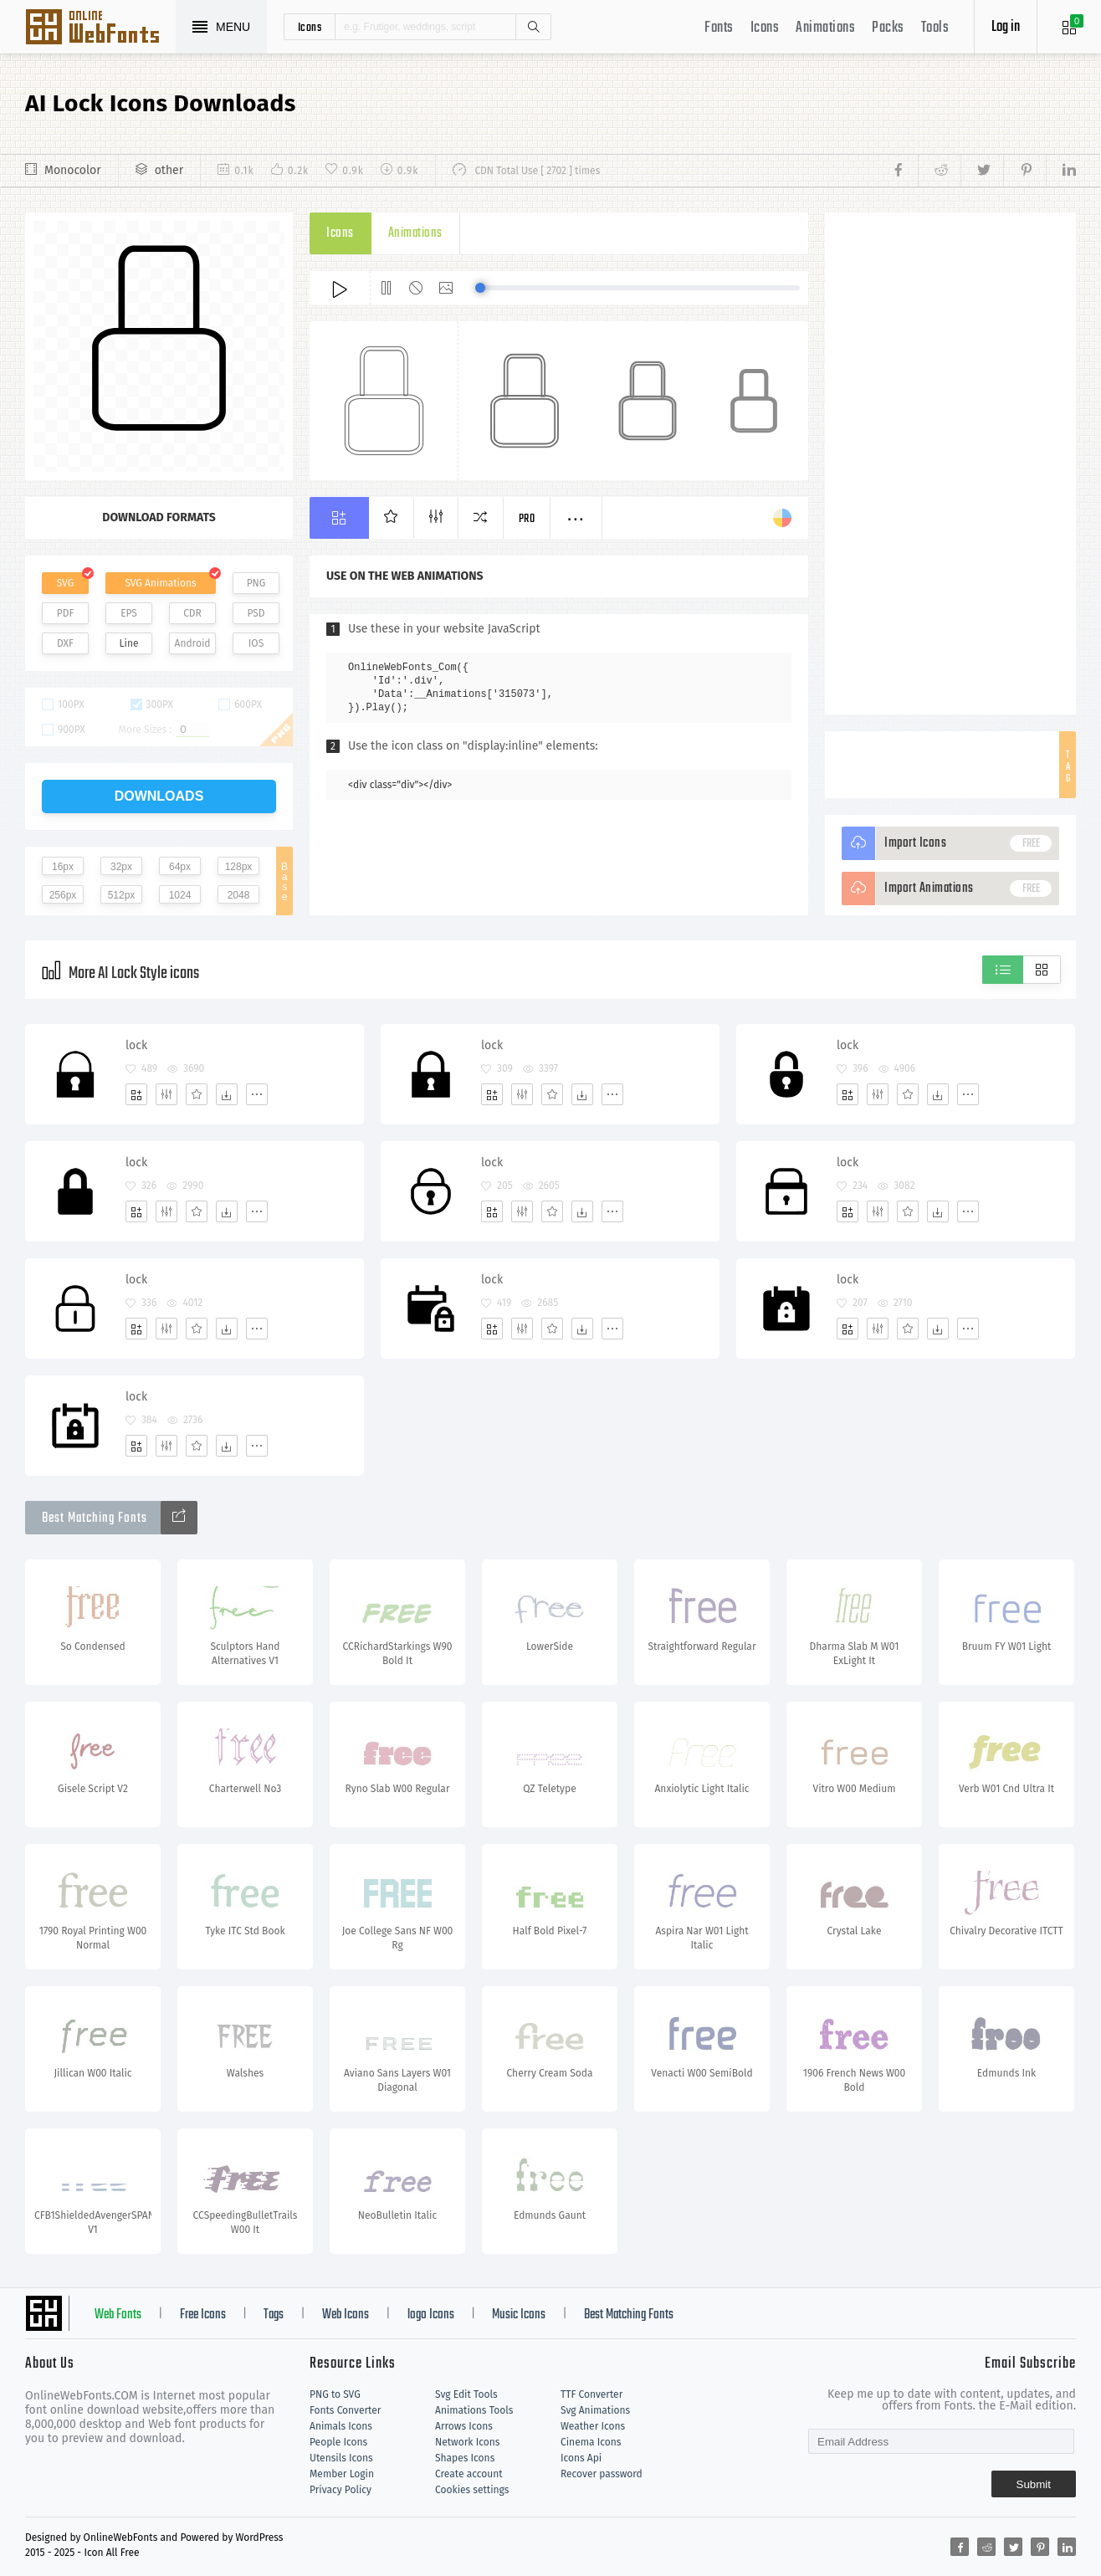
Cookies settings (472, 2490)
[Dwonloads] (227, 1094)
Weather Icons (593, 2426)
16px (63, 867)
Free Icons (203, 2315)
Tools (935, 28)
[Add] (136, 1094)
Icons (765, 28)
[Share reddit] (939, 170)
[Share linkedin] (1061, 170)
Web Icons (345, 2315)
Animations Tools (474, 2410)
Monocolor (72, 170)
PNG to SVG (335, 2394)
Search (533, 26)
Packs (888, 28)
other (169, 170)
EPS (128, 613)
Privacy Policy (340, 2490)
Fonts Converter (345, 2410)
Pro (527, 519)
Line (129, 643)
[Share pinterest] (1024, 170)
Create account (469, 2474)
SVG (65, 583)
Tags (274, 2315)
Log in (1005, 27)
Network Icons (467, 2442)
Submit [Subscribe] (1034, 2484)
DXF (65, 643)
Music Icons (518, 2315)
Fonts (719, 28)
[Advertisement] (950, 463)
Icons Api (581, 2458)
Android (193, 643)
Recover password (602, 2474)
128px (239, 867)
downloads (159, 796)
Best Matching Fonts (628, 2315)
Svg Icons (100, 28)
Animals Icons (341, 2426)
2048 (239, 895)
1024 (180, 895)
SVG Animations (160, 583)
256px (63, 895)
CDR (192, 613)
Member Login (342, 2474)
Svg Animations (595, 2410)
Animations (825, 28)
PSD (255, 613)
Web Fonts (118, 2315)
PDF (65, 613)
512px (122, 895)
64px (180, 867)
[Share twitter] (981, 170)
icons (310, 26)
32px (121, 867)
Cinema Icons (591, 2442)
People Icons (338, 2442)
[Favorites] (196, 1094)
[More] (257, 1094)
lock (136, 1045)
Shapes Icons (464, 2458)
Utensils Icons (341, 2458)
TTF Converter (591, 2394)
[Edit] (166, 1094)
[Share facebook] (903, 170)
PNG (256, 583)
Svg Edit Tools (466, 2394)
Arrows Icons (464, 2426)
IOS (256, 643)
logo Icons (430, 2315)
